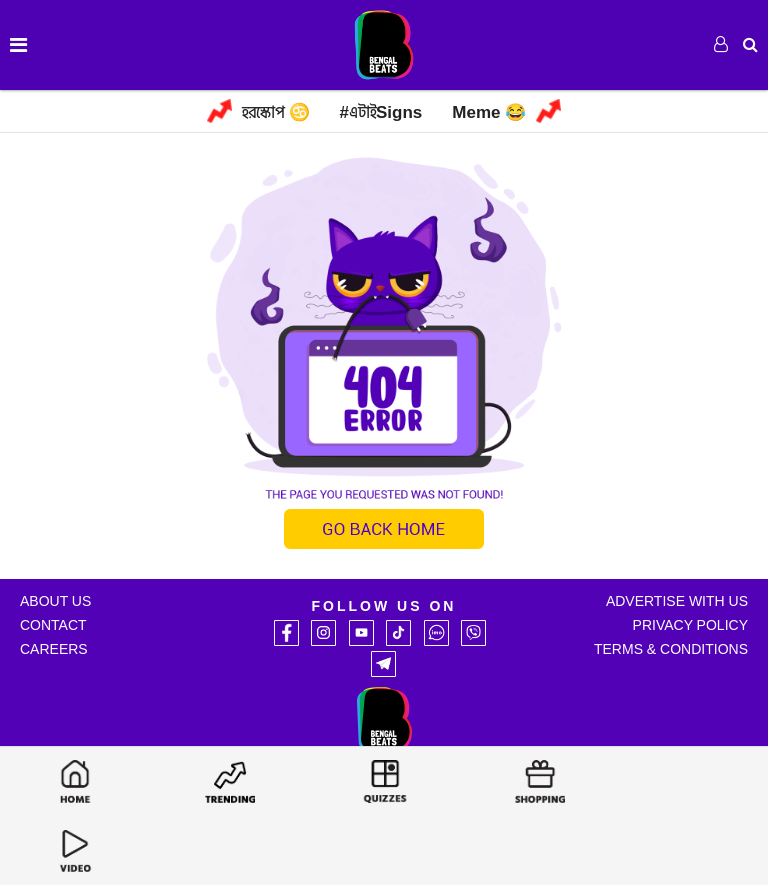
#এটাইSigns (381, 112)
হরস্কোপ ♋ (276, 112)
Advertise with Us (677, 601)
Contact (53, 625)
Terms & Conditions (671, 649)
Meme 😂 (489, 112)
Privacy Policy (690, 625)
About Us (55, 601)
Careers (54, 649)
